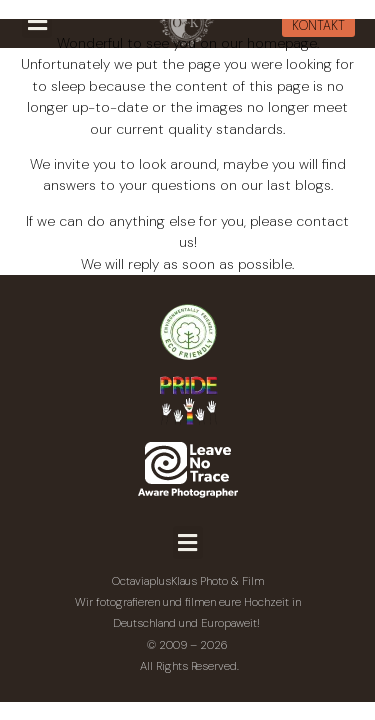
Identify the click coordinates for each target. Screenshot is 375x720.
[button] (188, 542)
